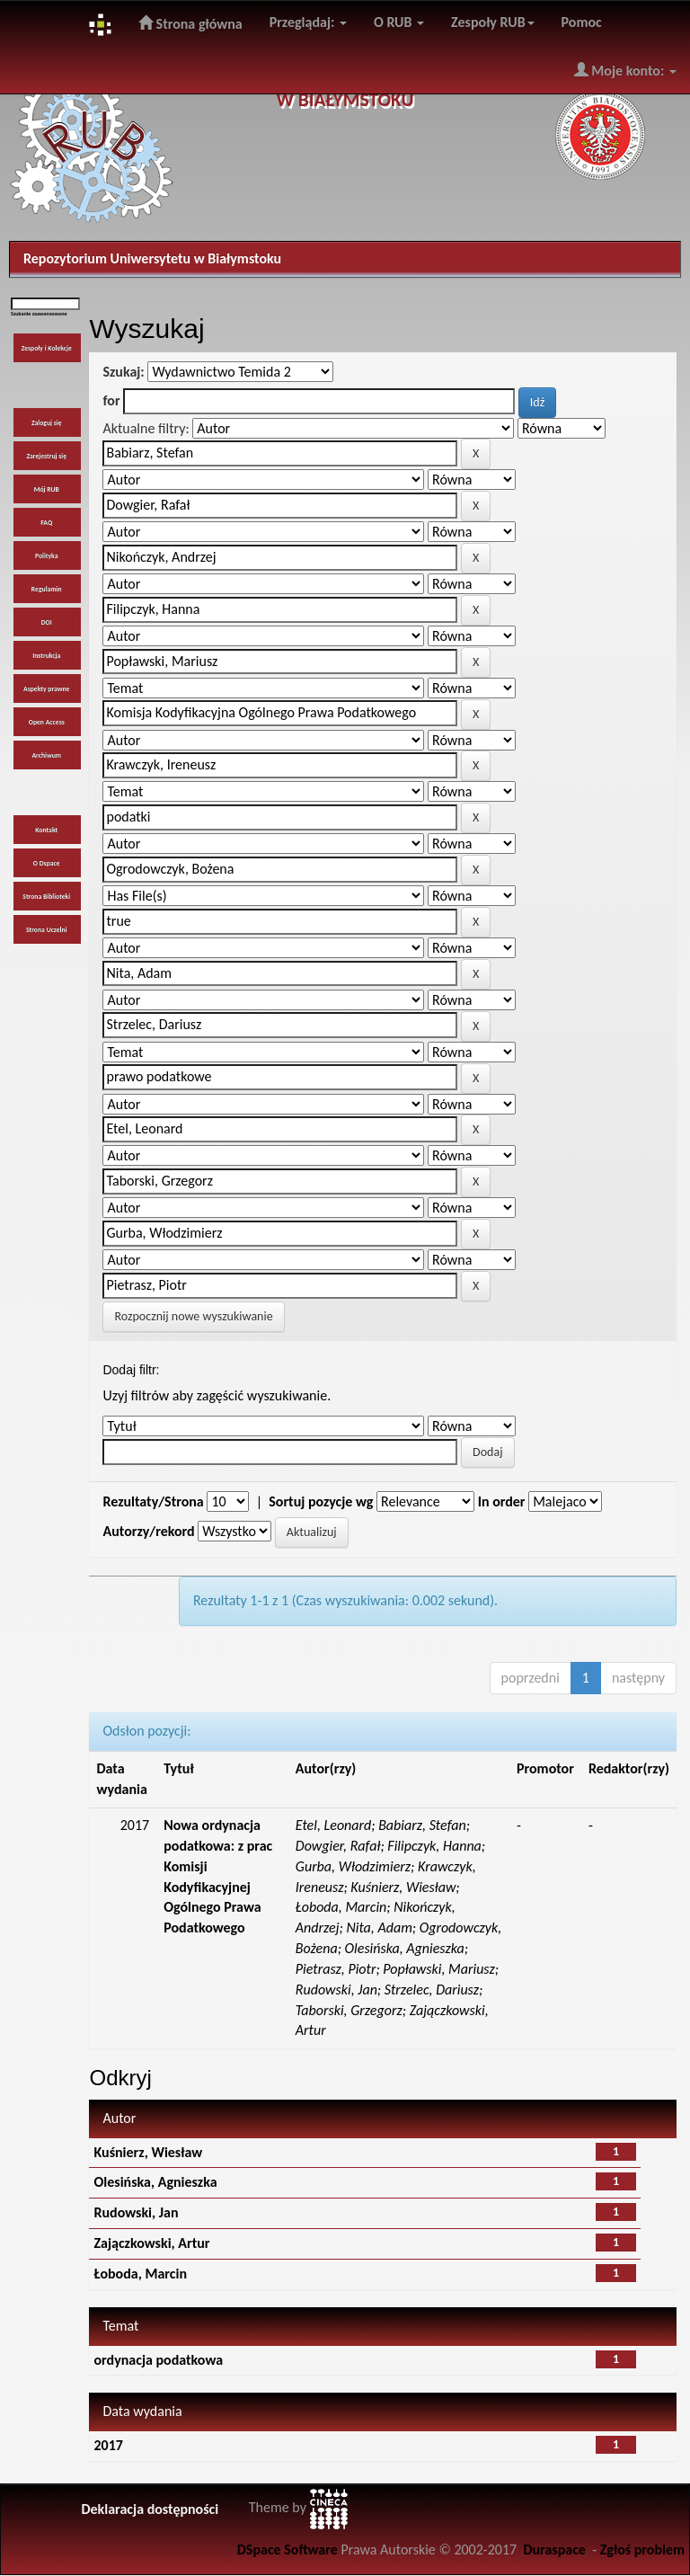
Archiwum (46, 755)
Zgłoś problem (642, 2549)
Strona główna (190, 23)
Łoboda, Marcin (140, 2273)
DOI (46, 622)
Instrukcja (46, 656)
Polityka (46, 556)
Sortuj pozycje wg (321, 1501)
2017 (107, 2445)
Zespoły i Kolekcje (47, 348)
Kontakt (46, 830)
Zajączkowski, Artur (151, 2243)
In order (502, 1501)
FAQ (46, 523)
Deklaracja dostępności (149, 2509)
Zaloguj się (46, 423)
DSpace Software (287, 2549)
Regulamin (46, 589)
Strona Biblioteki (46, 897)
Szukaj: (123, 371)
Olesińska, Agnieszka (155, 2181)
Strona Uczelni (46, 930)
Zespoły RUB (493, 22)
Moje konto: (625, 70)
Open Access (47, 722)
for (110, 400)
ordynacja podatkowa (158, 2359)
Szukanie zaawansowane (39, 313)
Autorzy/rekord (148, 1531)
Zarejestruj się (46, 456)
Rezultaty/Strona (152, 1501)
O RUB (399, 22)
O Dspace (46, 863)
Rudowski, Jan (135, 2212)
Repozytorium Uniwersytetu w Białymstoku (152, 258)
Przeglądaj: (308, 22)
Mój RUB (46, 489)
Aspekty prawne (46, 689)
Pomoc (582, 22)
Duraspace (554, 2549)
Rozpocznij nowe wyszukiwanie (193, 1316)
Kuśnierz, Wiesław (147, 2152)
